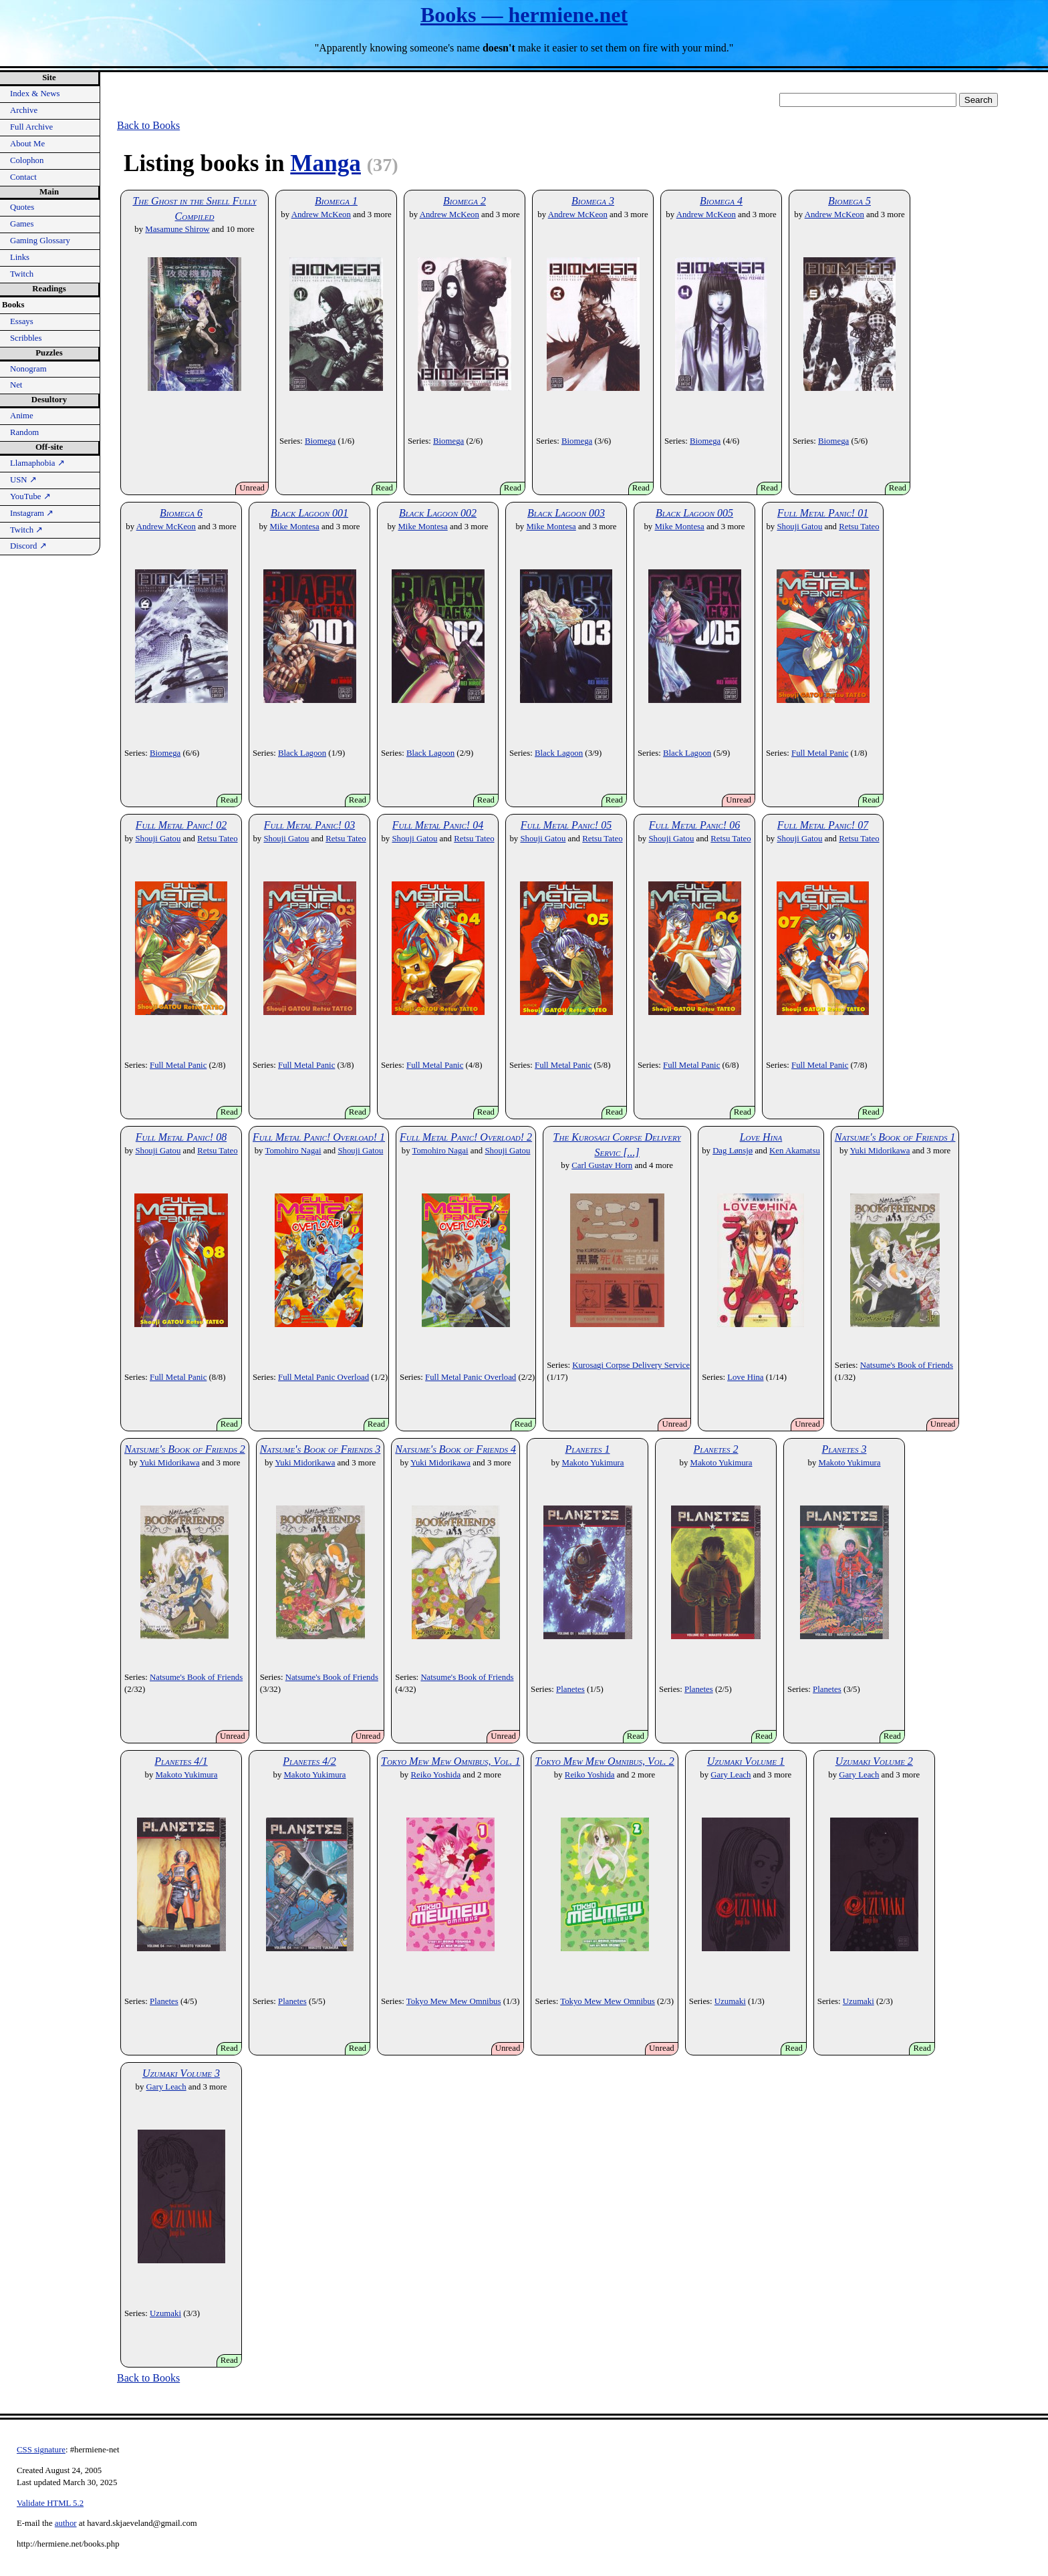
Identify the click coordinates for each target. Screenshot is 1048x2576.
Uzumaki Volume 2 (874, 1761)
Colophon (26, 160)
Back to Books (148, 125)
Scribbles (26, 338)
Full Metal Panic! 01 (822, 513)
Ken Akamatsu (794, 1150)
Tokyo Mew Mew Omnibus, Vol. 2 (604, 1761)
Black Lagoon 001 (309, 513)
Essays (21, 321)
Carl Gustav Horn (601, 1165)
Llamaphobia (37, 463)
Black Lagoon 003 (566, 513)
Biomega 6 (181, 513)
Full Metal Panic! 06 (694, 825)
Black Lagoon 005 (694, 513)
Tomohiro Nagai (293, 1150)
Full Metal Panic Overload (323, 1377)
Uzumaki (730, 2001)
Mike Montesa (294, 526)
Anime (21, 415)
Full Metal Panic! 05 (566, 825)
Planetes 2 (716, 1449)
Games (22, 224)
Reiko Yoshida (435, 1774)
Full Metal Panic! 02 (181, 825)
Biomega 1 (336, 200)
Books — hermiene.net (524, 15)
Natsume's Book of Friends (906, 1365)
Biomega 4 (721, 200)
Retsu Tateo (859, 526)
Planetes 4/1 (180, 1761)
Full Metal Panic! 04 (437, 825)
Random (24, 432)
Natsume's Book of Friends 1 (895, 1137)
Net (16, 385)
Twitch (21, 274)
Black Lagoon (302, 753)
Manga (325, 163)
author (66, 2523)
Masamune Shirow (177, 229)
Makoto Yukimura (593, 1462)
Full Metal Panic (819, 753)
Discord (28, 546)
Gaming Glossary (40, 240)
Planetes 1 (587, 1449)
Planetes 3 (844, 1449)
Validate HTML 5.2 (50, 2503)
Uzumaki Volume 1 (746, 1761)
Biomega (320, 441)
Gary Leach (730, 1774)
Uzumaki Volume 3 (181, 2073)
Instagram (31, 513)
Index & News (35, 93)
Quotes (22, 207)
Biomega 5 (849, 200)
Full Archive (31, 127)
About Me (27, 143)
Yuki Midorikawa (880, 1150)
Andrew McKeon (321, 214)
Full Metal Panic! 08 (181, 1137)
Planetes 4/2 (309, 1761)
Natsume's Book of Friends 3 (320, 1449)
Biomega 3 (592, 200)
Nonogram (28, 369)
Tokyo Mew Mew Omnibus (453, 2001)
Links (19, 257)
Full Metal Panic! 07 (822, 825)
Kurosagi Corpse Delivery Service (631, 1365)
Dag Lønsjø (732, 1150)
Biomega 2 (464, 200)
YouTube (30, 496)
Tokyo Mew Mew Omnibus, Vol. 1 (450, 1761)
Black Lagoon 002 (438, 513)
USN (23, 479)
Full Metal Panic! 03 (309, 825)
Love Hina (761, 1137)
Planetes (570, 1689)
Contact (23, 177)
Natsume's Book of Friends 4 (455, 1449)
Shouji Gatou (799, 526)
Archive (23, 110)
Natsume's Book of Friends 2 (184, 1449)
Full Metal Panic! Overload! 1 (319, 1137)
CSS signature (41, 2449)
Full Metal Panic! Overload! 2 (466, 1137)
